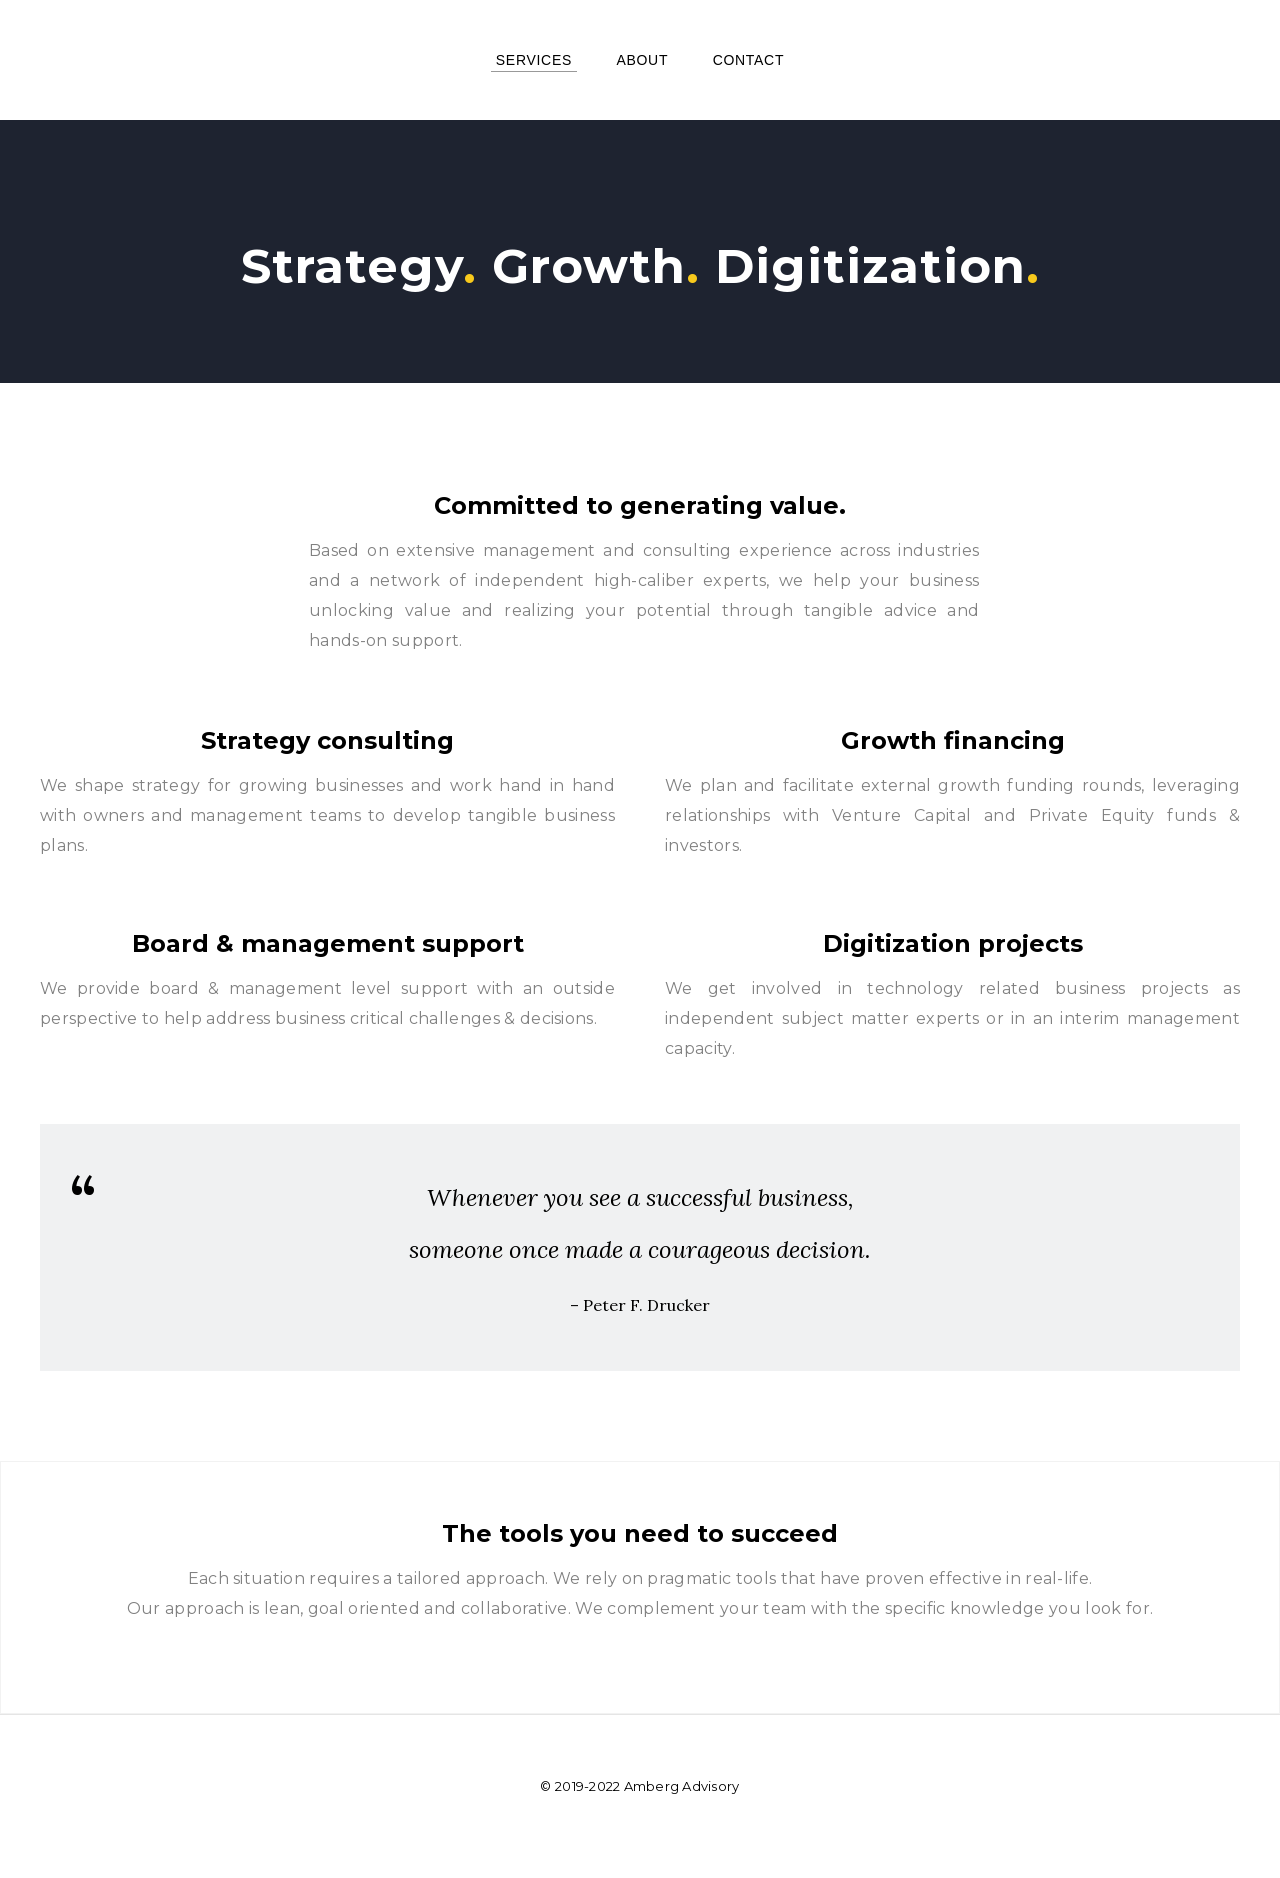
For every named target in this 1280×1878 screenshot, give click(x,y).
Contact (749, 60)
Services (534, 60)
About (642, 60)
